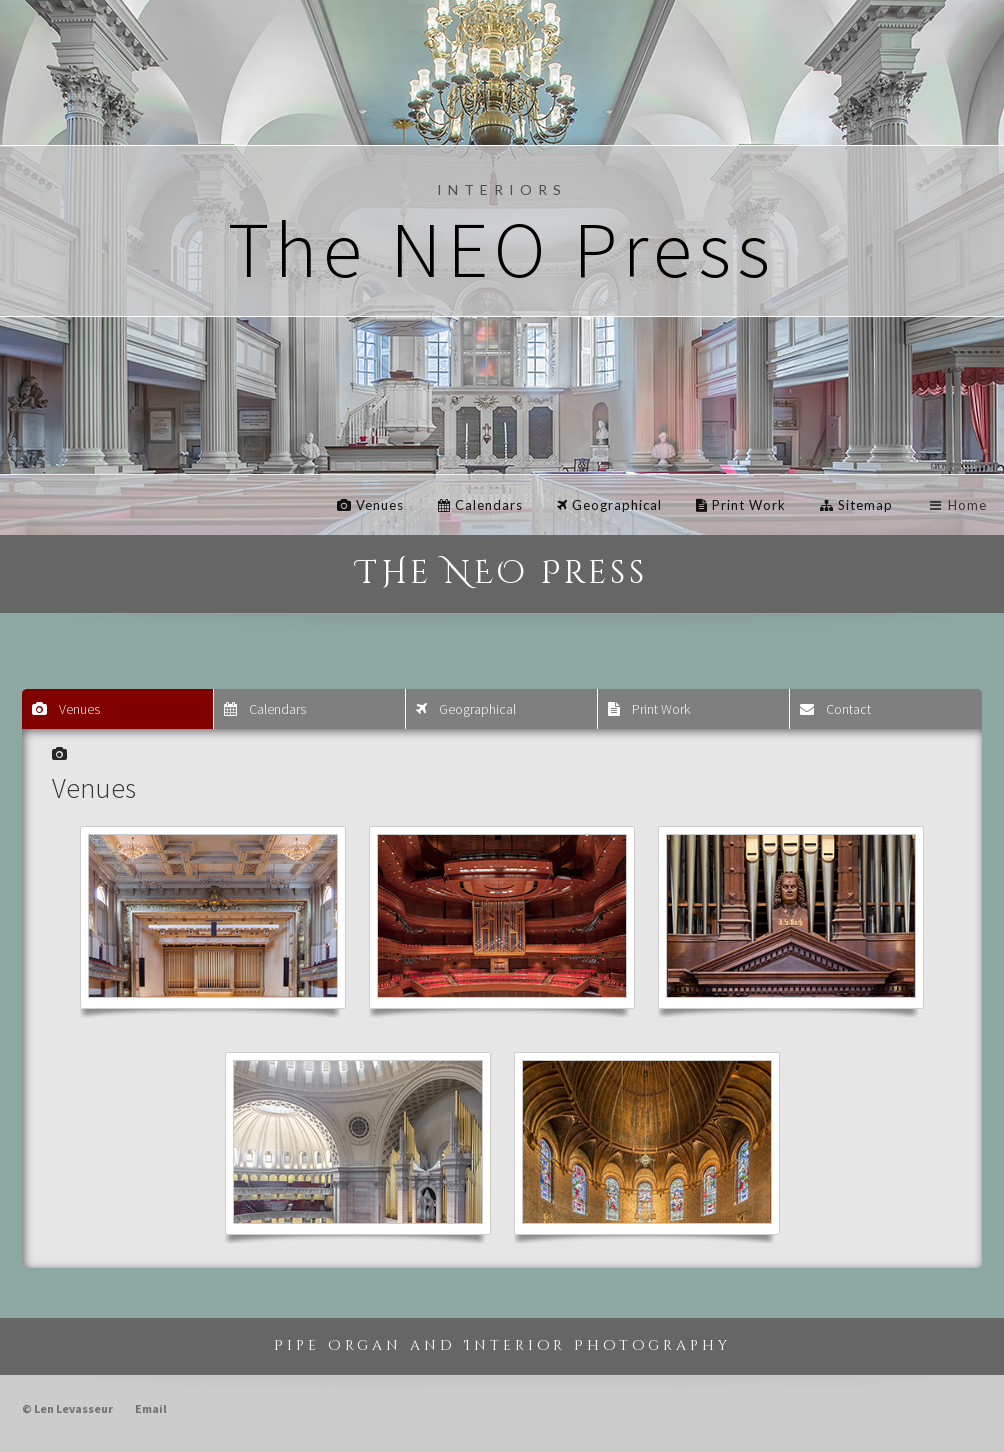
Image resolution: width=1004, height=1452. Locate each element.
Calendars (480, 505)
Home (957, 505)
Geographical (609, 505)
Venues (370, 505)
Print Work (741, 505)
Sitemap (856, 505)
